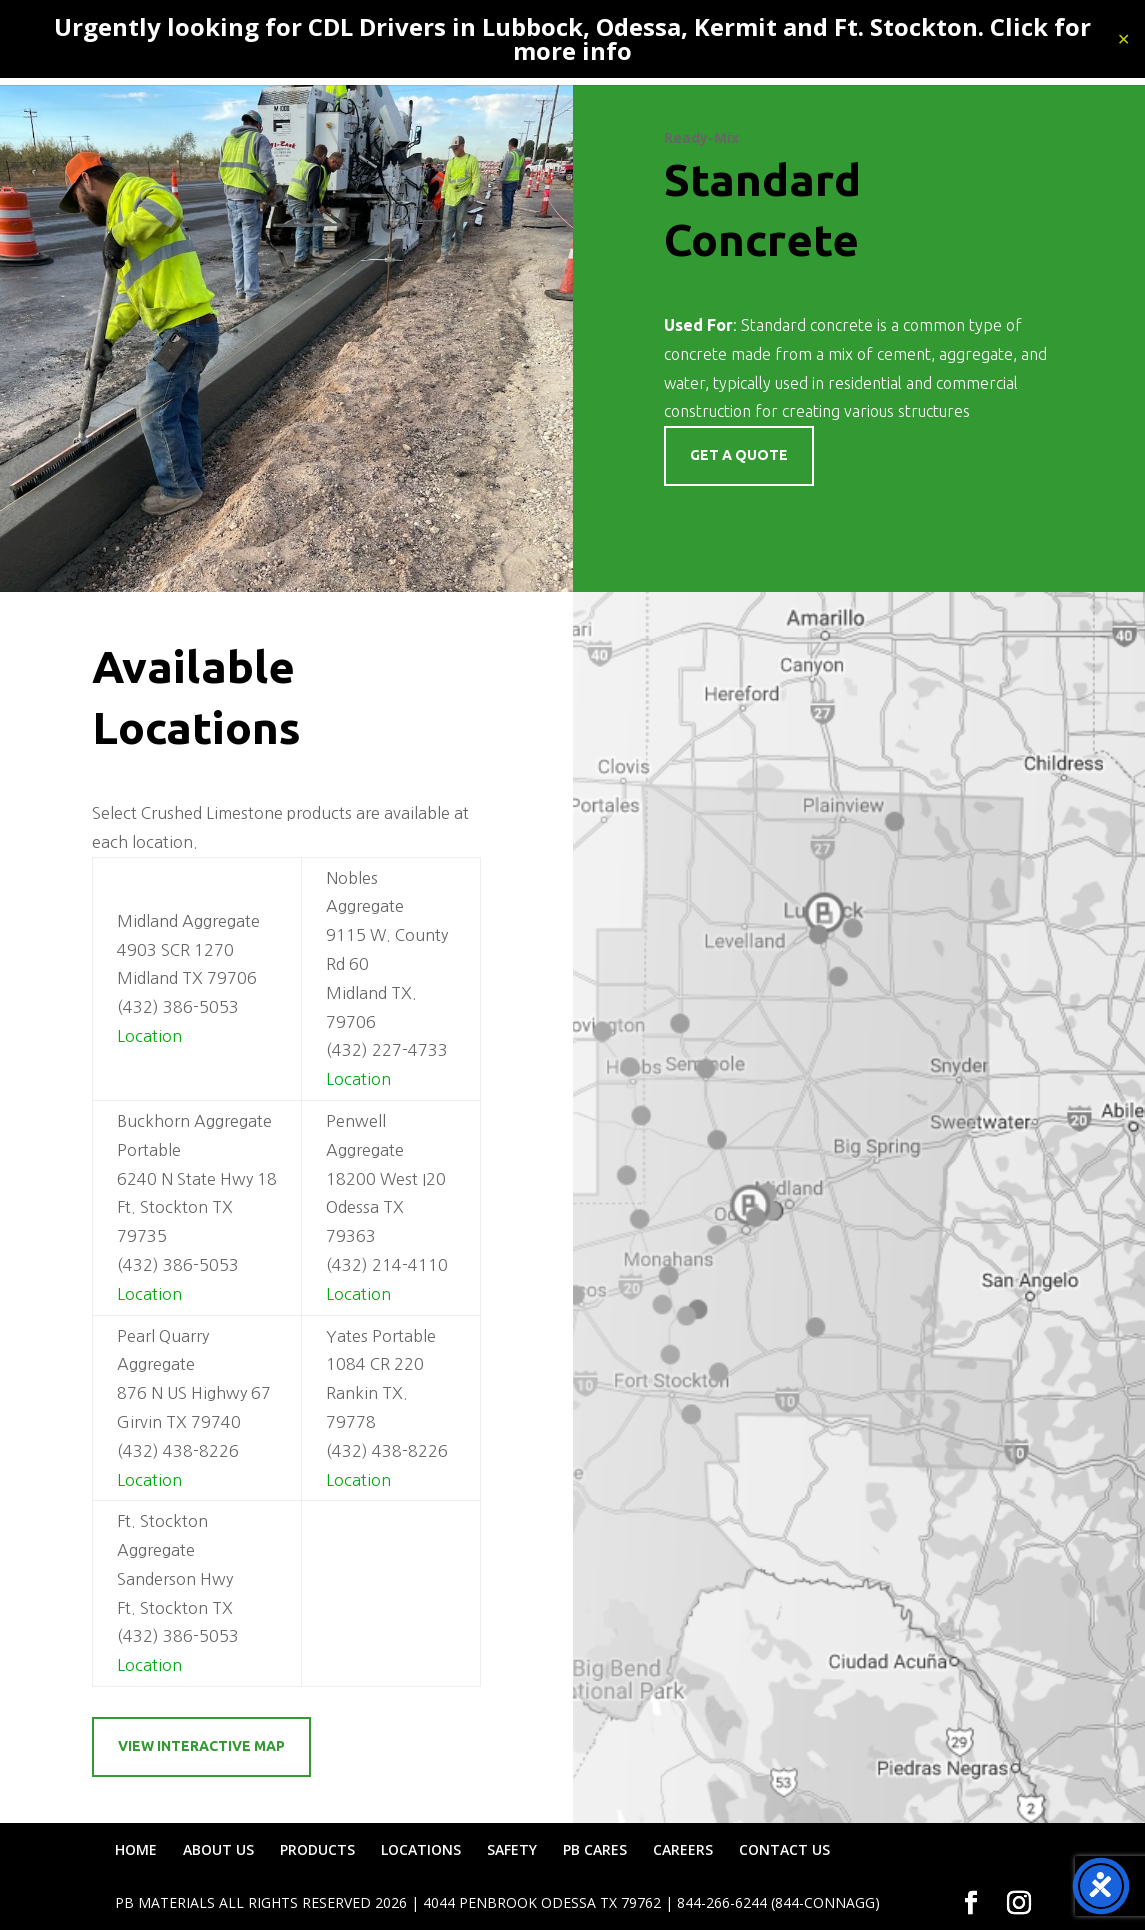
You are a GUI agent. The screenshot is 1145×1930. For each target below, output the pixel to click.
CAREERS (683, 1849)
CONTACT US (784, 1849)
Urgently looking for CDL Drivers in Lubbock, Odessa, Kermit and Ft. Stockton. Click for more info (572, 38)
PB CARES (595, 1849)
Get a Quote (739, 515)
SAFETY (512, 1849)
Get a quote (739, 455)
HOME (136, 1849)
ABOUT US (218, 1849)
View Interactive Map (201, 1746)
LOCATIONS (421, 1849)
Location (149, 1036)
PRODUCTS (317, 1849)
